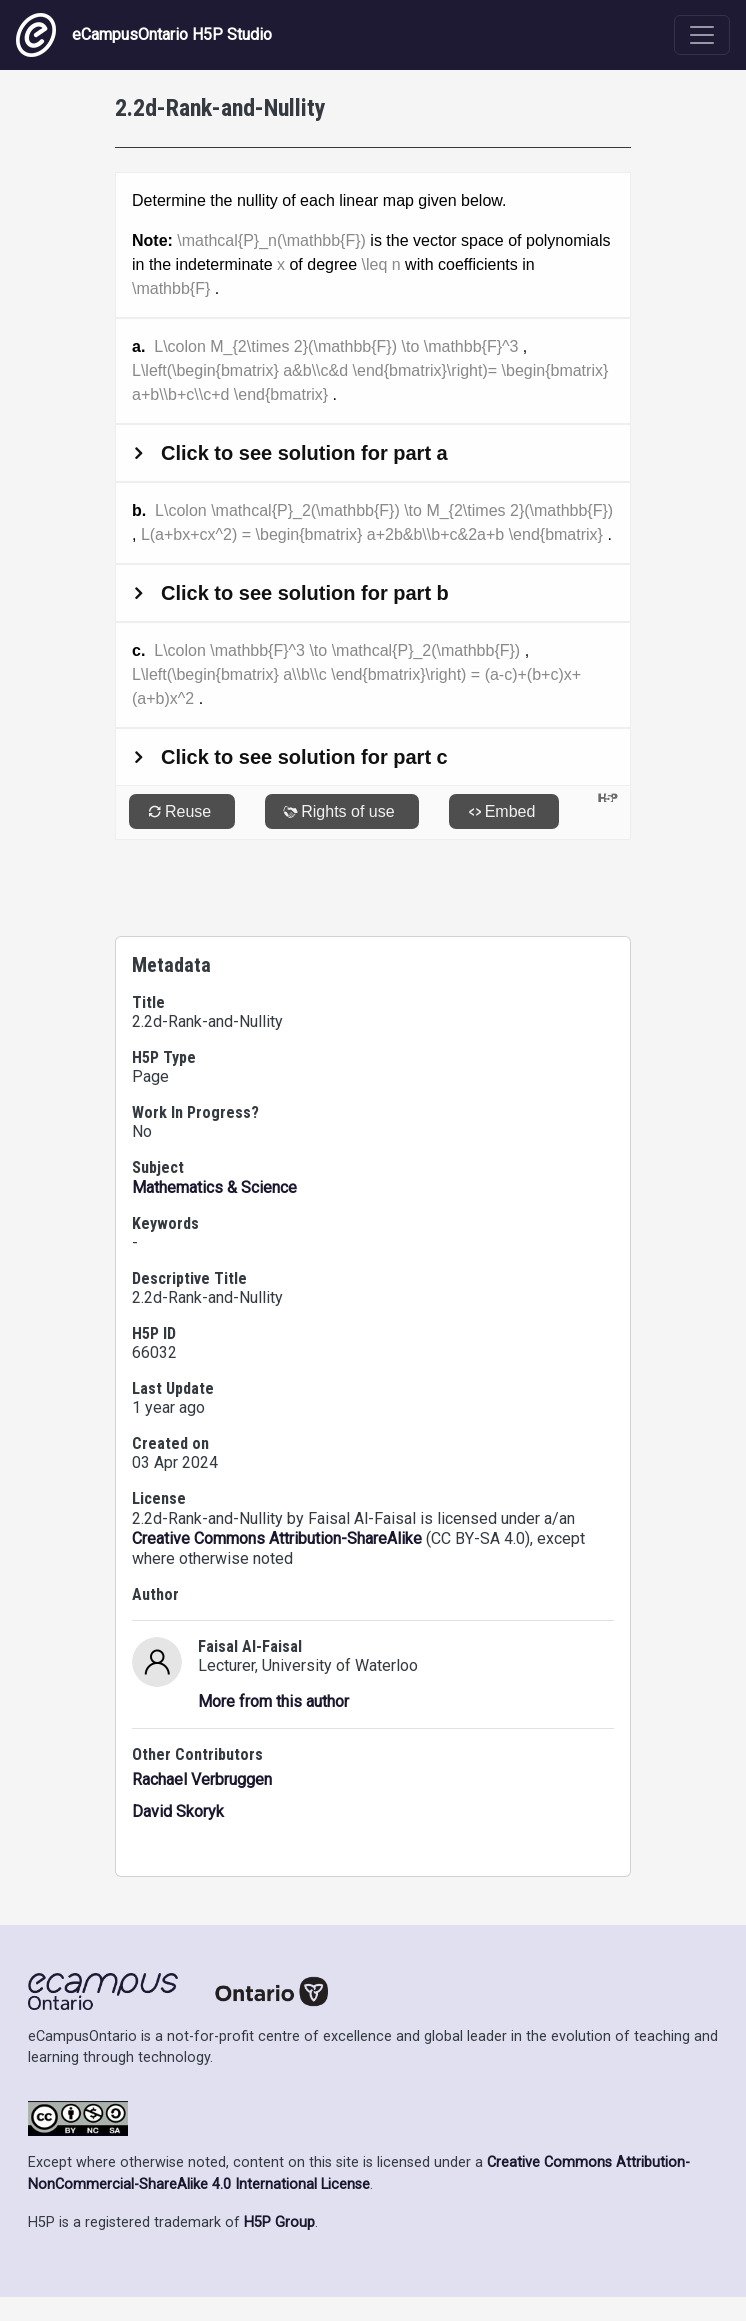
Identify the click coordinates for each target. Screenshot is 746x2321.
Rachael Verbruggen (202, 1779)
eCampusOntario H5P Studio (144, 35)
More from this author (273, 1701)
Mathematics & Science (214, 1187)
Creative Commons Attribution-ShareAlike (277, 1538)
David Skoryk (178, 1811)
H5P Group (279, 2222)
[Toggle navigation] (702, 35)
